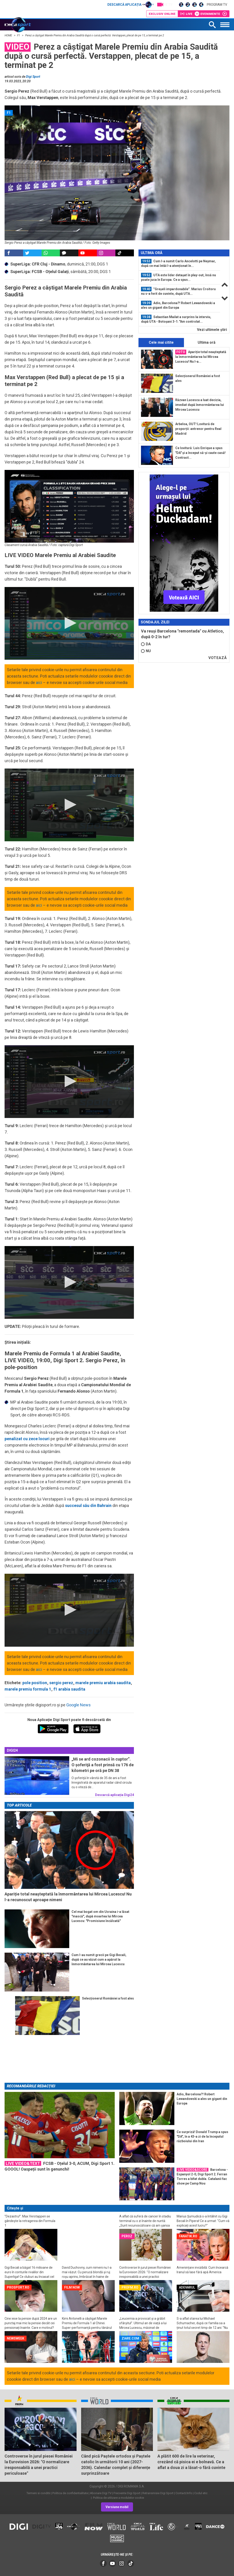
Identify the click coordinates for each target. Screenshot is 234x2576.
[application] (69, 623)
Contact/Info (184, 2493)
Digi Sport (33, 76)
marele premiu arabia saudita (103, 1682)
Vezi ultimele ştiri (212, 329)
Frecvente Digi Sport (127, 2493)
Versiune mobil (117, 2507)
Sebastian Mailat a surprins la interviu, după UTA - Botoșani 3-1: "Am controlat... (176, 319)
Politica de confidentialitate (70, 2493)
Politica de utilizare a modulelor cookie (118, 2497)
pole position (34, 1682)
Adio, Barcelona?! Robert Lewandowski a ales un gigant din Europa (178, 305)
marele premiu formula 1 (28, 1689)
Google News (78, 1704)
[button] (69, 623)
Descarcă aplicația (130, 4)
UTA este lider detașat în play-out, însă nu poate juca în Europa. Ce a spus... (178, 277)
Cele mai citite (161, 342)
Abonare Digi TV (101, 2493)
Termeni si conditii (38, 2493)
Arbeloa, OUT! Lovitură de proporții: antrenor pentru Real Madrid (198, 428)
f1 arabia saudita (69, 1689)
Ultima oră (206, 342)
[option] (179, 264)
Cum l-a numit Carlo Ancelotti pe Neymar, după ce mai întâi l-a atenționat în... (178, 263)
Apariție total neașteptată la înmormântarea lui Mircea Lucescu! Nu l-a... (200, 356)
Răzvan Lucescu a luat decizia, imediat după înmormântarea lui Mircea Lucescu (199, 404)
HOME (9, 35)
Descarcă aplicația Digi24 (114, 1795)
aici (39, 682)
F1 (19, 35)
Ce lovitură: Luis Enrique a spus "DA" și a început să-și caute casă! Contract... (200, 452)
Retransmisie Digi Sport (157, 2493)
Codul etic (200, 2493)
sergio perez (61, 1682)
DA (146, 644)
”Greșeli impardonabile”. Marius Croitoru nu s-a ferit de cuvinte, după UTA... (178, 291)
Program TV (217, 4)
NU (146, 651)
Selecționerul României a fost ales (197, 378)
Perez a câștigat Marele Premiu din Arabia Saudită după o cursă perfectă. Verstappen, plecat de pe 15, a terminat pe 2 (94, 35)
